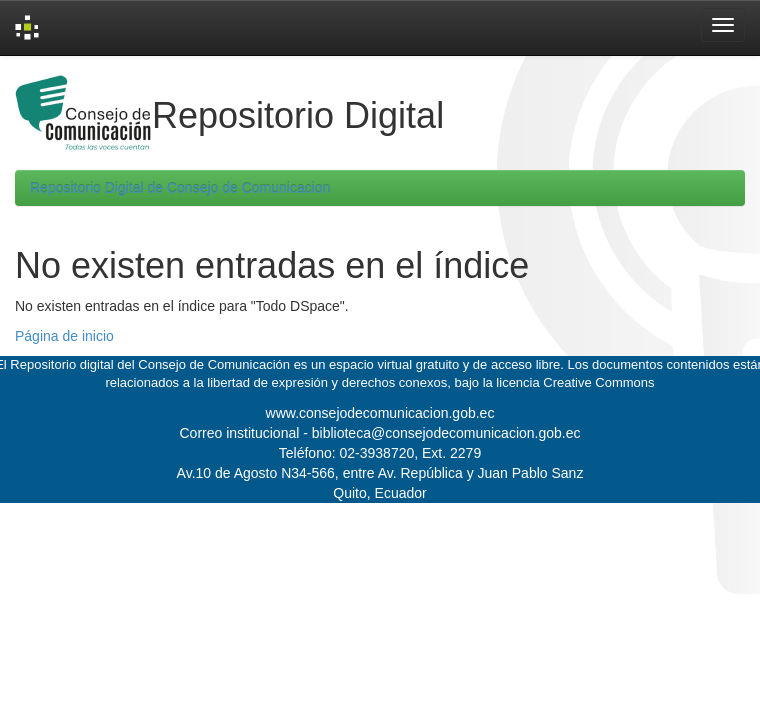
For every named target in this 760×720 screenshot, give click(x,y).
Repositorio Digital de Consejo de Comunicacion (180, 188)
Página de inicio (64, 336)
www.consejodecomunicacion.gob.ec (380, 413)
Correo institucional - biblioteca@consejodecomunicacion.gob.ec (380, 433)
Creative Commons (598, 382)
